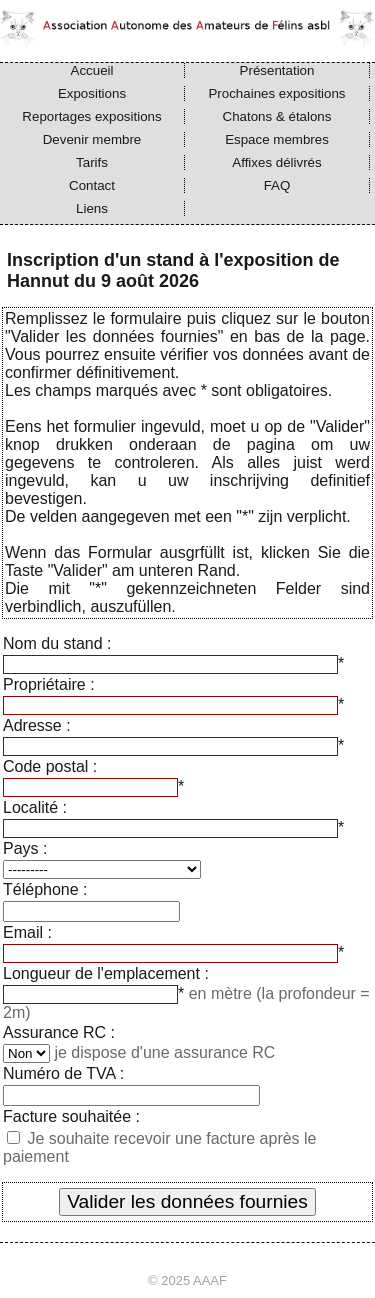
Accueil (92, 70)
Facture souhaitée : (71, 1116)
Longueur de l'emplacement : (106, 973)
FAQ (277, 185)
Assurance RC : (59, 1032)
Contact (92, 185)
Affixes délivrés (276, 162)
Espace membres (277, 139)
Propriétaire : (49, 684)
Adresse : (37, 725)
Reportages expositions (91, 116)
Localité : (35, 807)
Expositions (92, 93)
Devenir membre (92, 139)
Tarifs (92, 162)
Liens (92, 208)
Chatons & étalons (277, 116)
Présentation (277, 70)
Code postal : (50, 766)
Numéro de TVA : (63, 1073)
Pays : (25, 848)
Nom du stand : (57, 643)
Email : (27, 932)
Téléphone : (45, 889)
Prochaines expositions (276, 93)
